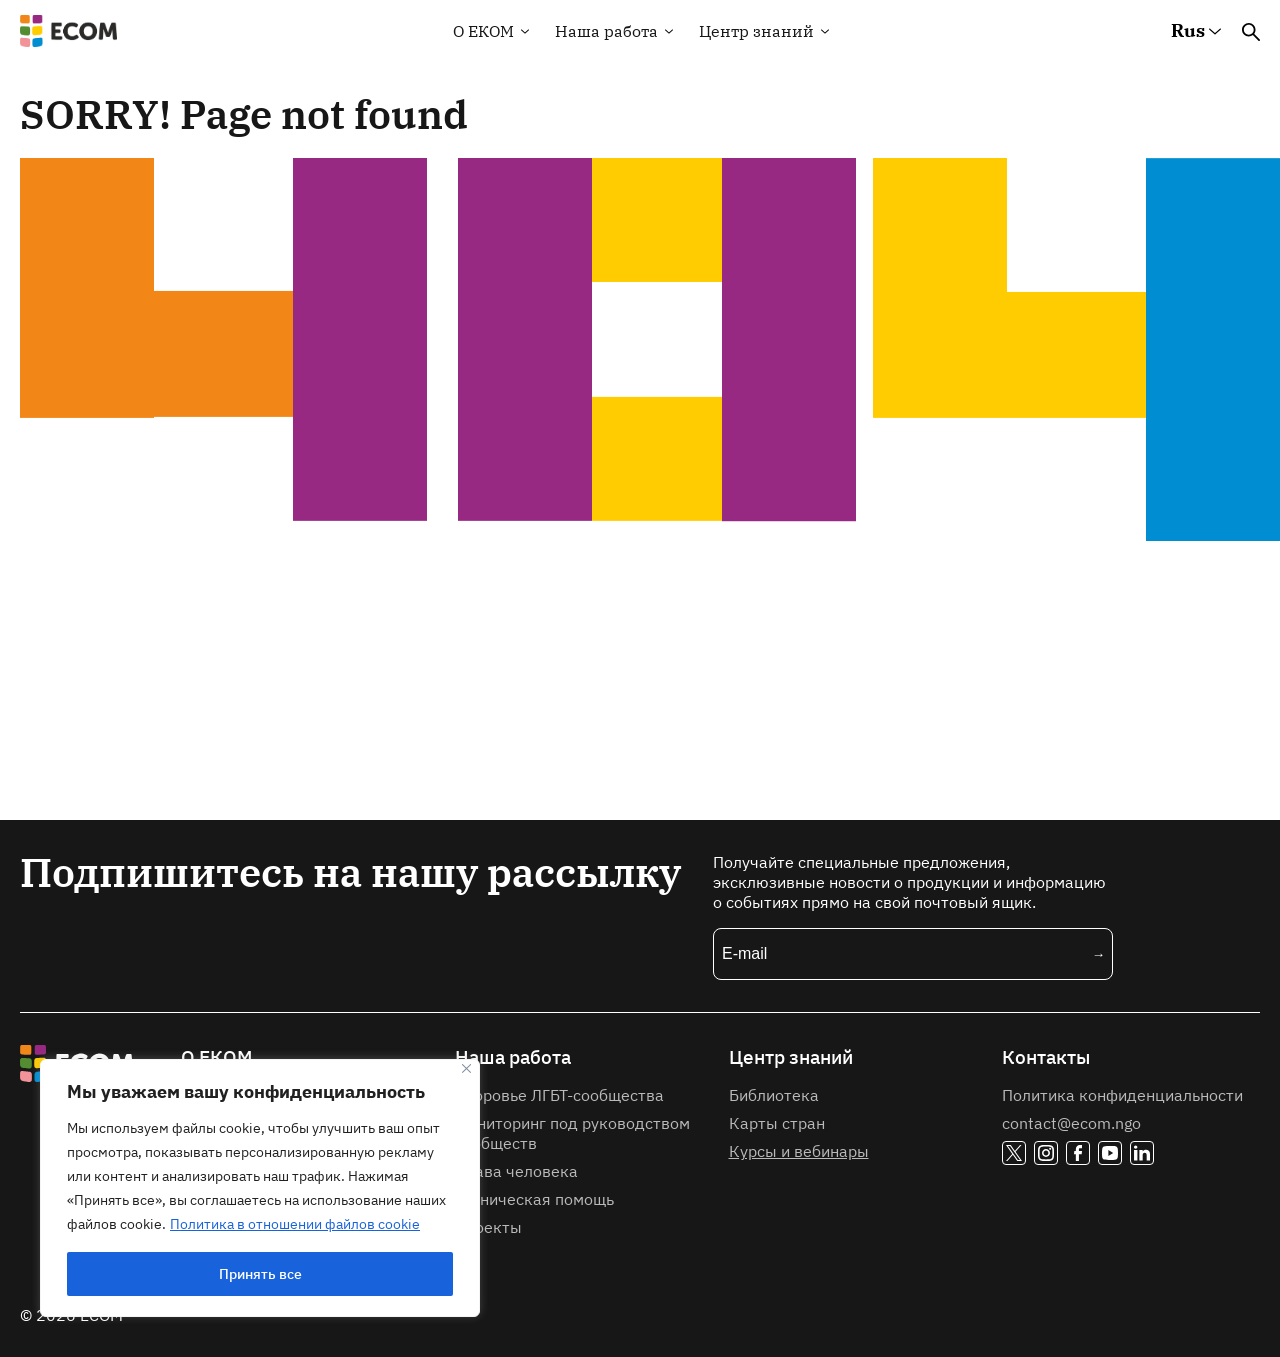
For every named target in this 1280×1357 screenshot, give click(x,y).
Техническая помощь (534, 1199)
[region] (260, 1188)
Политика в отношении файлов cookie (295, 1224)
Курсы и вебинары (799, 1151)
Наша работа (606, 31)
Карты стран (777, 1123)
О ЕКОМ (216, 1057)
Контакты (1046, 1057)
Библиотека (774, 1095)
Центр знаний (756, 31)
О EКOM (483, 31)
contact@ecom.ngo (1071, 1123)
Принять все (260, 1274)
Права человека (516, 1171)
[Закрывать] (466, 1068)
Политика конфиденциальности (1122, 1095)
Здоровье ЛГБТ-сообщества (559, 1095)
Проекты (488, 1227)
